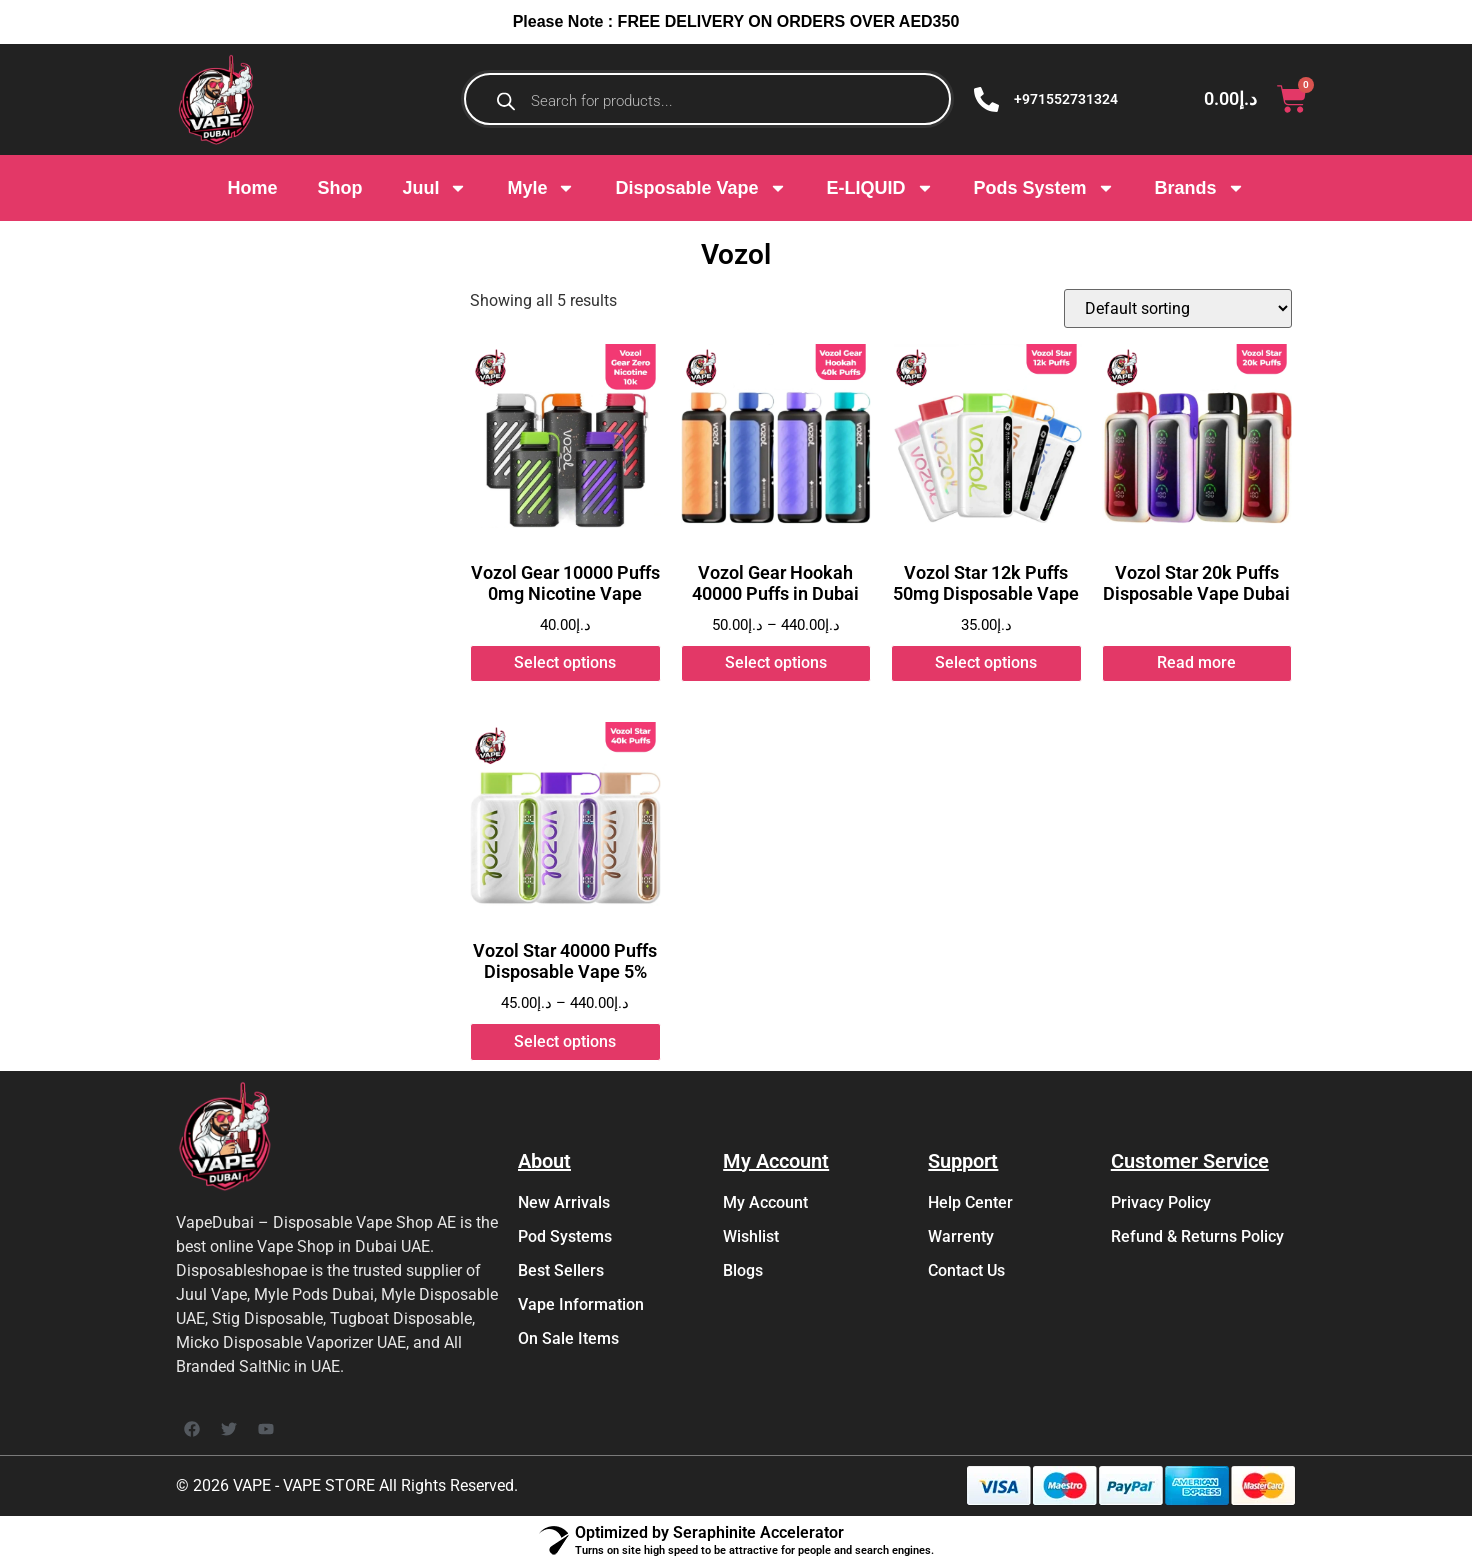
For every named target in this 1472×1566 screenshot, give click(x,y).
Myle (541, 188)
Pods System (1044, 188)
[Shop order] (1178, 308)
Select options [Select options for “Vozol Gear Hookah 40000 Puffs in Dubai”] (776, 662)
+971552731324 (1066, 99)
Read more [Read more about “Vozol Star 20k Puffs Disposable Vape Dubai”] (1196, 662)
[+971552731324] (986, 99)
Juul (434, 188)
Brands (1200, 188)
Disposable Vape (700, 188)
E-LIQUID (880, 188)
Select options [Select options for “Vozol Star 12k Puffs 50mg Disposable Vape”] (986, 662)
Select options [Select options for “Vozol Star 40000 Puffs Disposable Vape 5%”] (565, 1041)
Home (252, 188)
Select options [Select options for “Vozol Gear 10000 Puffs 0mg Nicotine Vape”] (565, 662)
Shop (339, 188)
